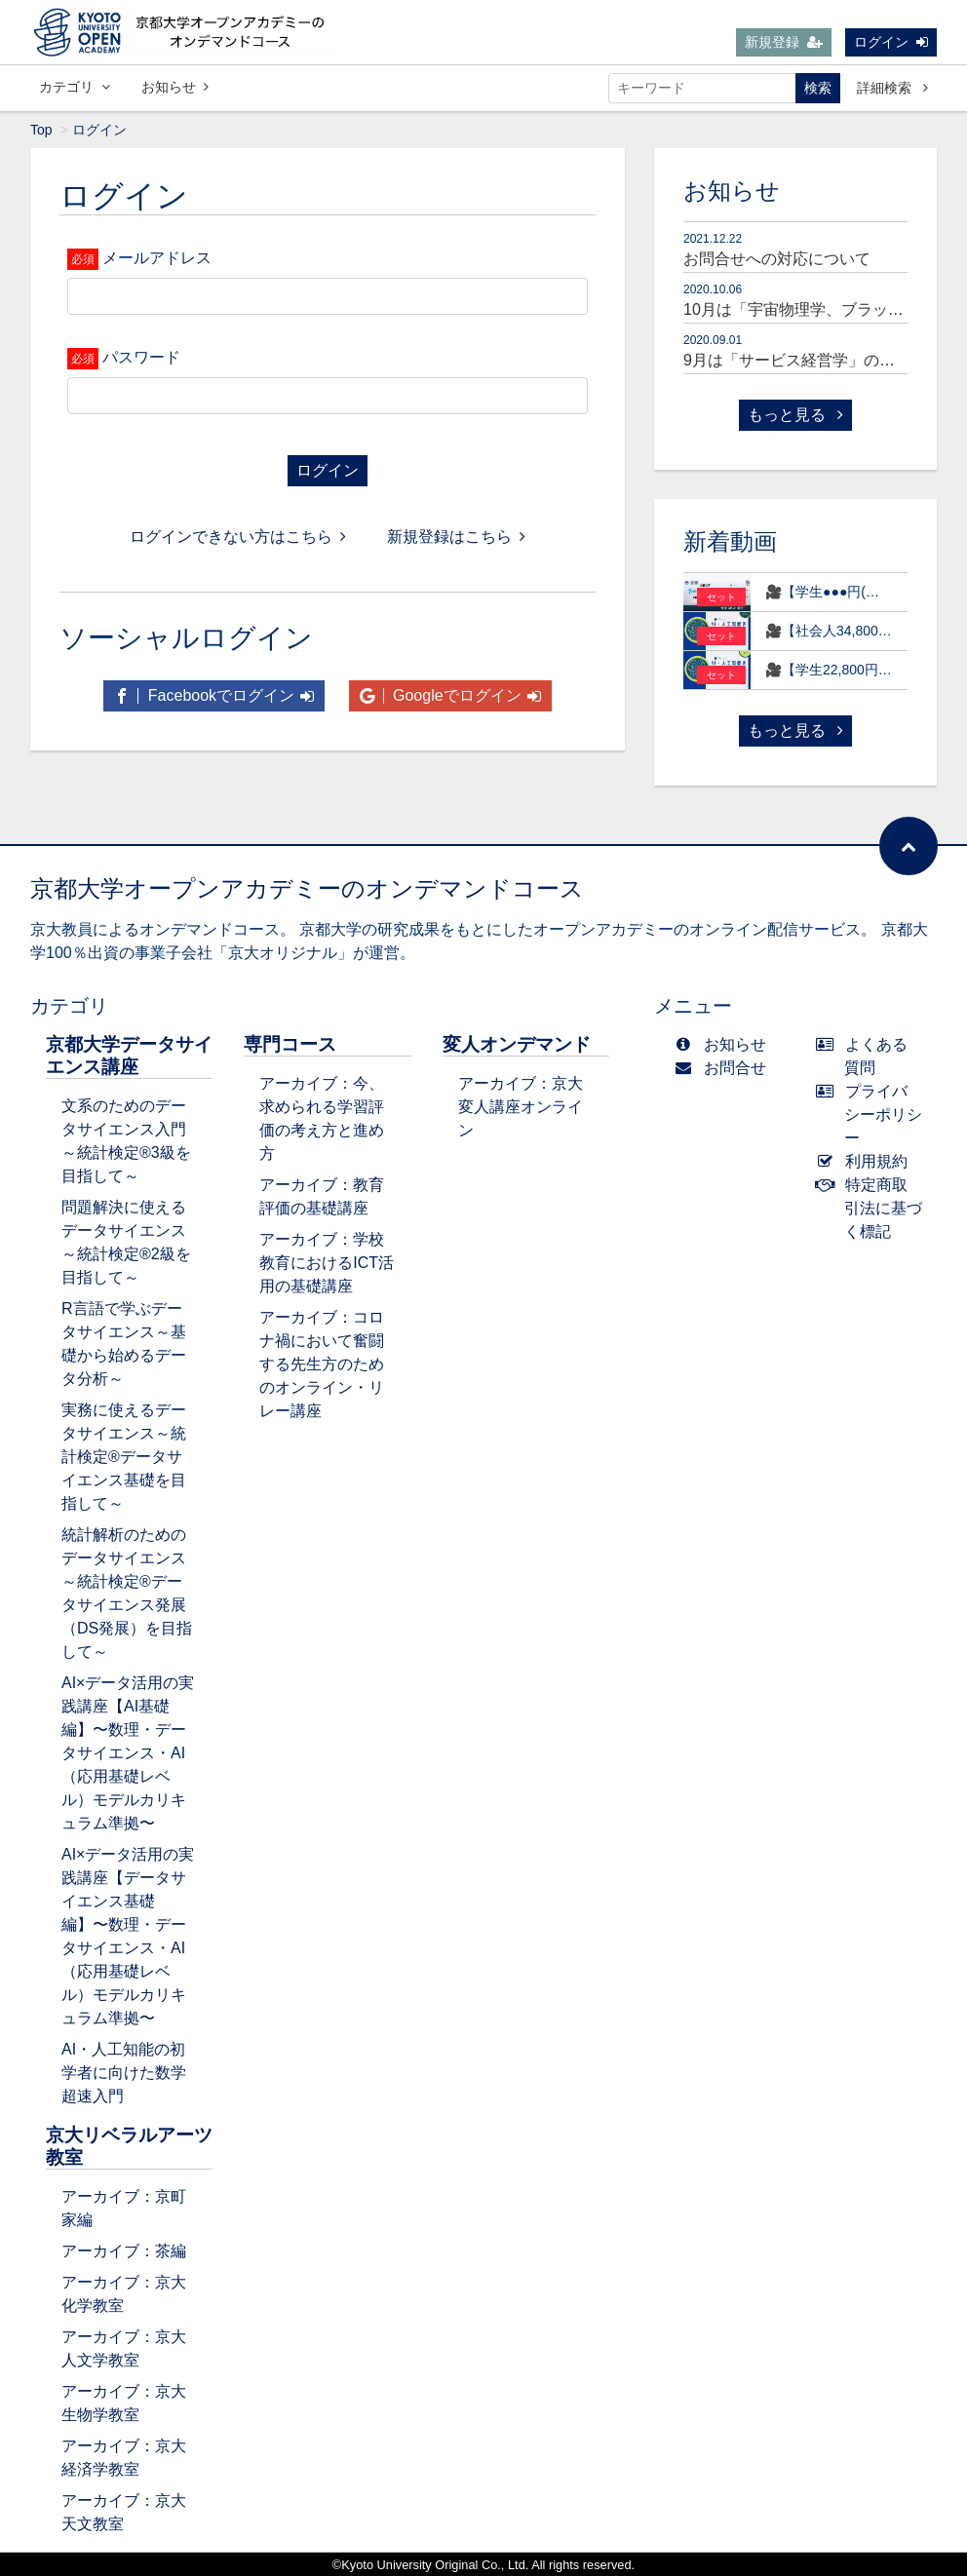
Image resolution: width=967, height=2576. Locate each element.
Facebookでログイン (214, 695)
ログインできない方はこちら (238, 536)
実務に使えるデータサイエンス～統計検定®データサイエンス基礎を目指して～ (123, 1457)
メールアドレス (157, 258)
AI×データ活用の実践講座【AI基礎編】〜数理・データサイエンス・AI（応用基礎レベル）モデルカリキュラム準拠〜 (127, 1752)
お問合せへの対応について (776, 258)
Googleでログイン (450, 695)
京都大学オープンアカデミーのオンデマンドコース (307, 888)
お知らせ (175, 87)
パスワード (141, 357)
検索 (818, 88)
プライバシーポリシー (873, 1114)
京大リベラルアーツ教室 (129, 2146)
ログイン (891, 42)
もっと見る (795, 414)
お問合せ (724, 1067)
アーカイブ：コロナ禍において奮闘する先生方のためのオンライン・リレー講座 (321, 1364)
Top (41, 129)
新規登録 (784, 42)
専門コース (290, 1044)
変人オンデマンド (517, 1044)
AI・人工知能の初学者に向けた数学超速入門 (123, 2072)
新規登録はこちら (456, 536)
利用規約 (866, 1161)
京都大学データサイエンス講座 (129, 1055)
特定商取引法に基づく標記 (873, 1208)
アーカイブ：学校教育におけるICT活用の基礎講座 (326, 1262)
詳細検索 (892, 88)
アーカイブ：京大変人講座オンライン (520, 1106)
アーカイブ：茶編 (123, 2251)
